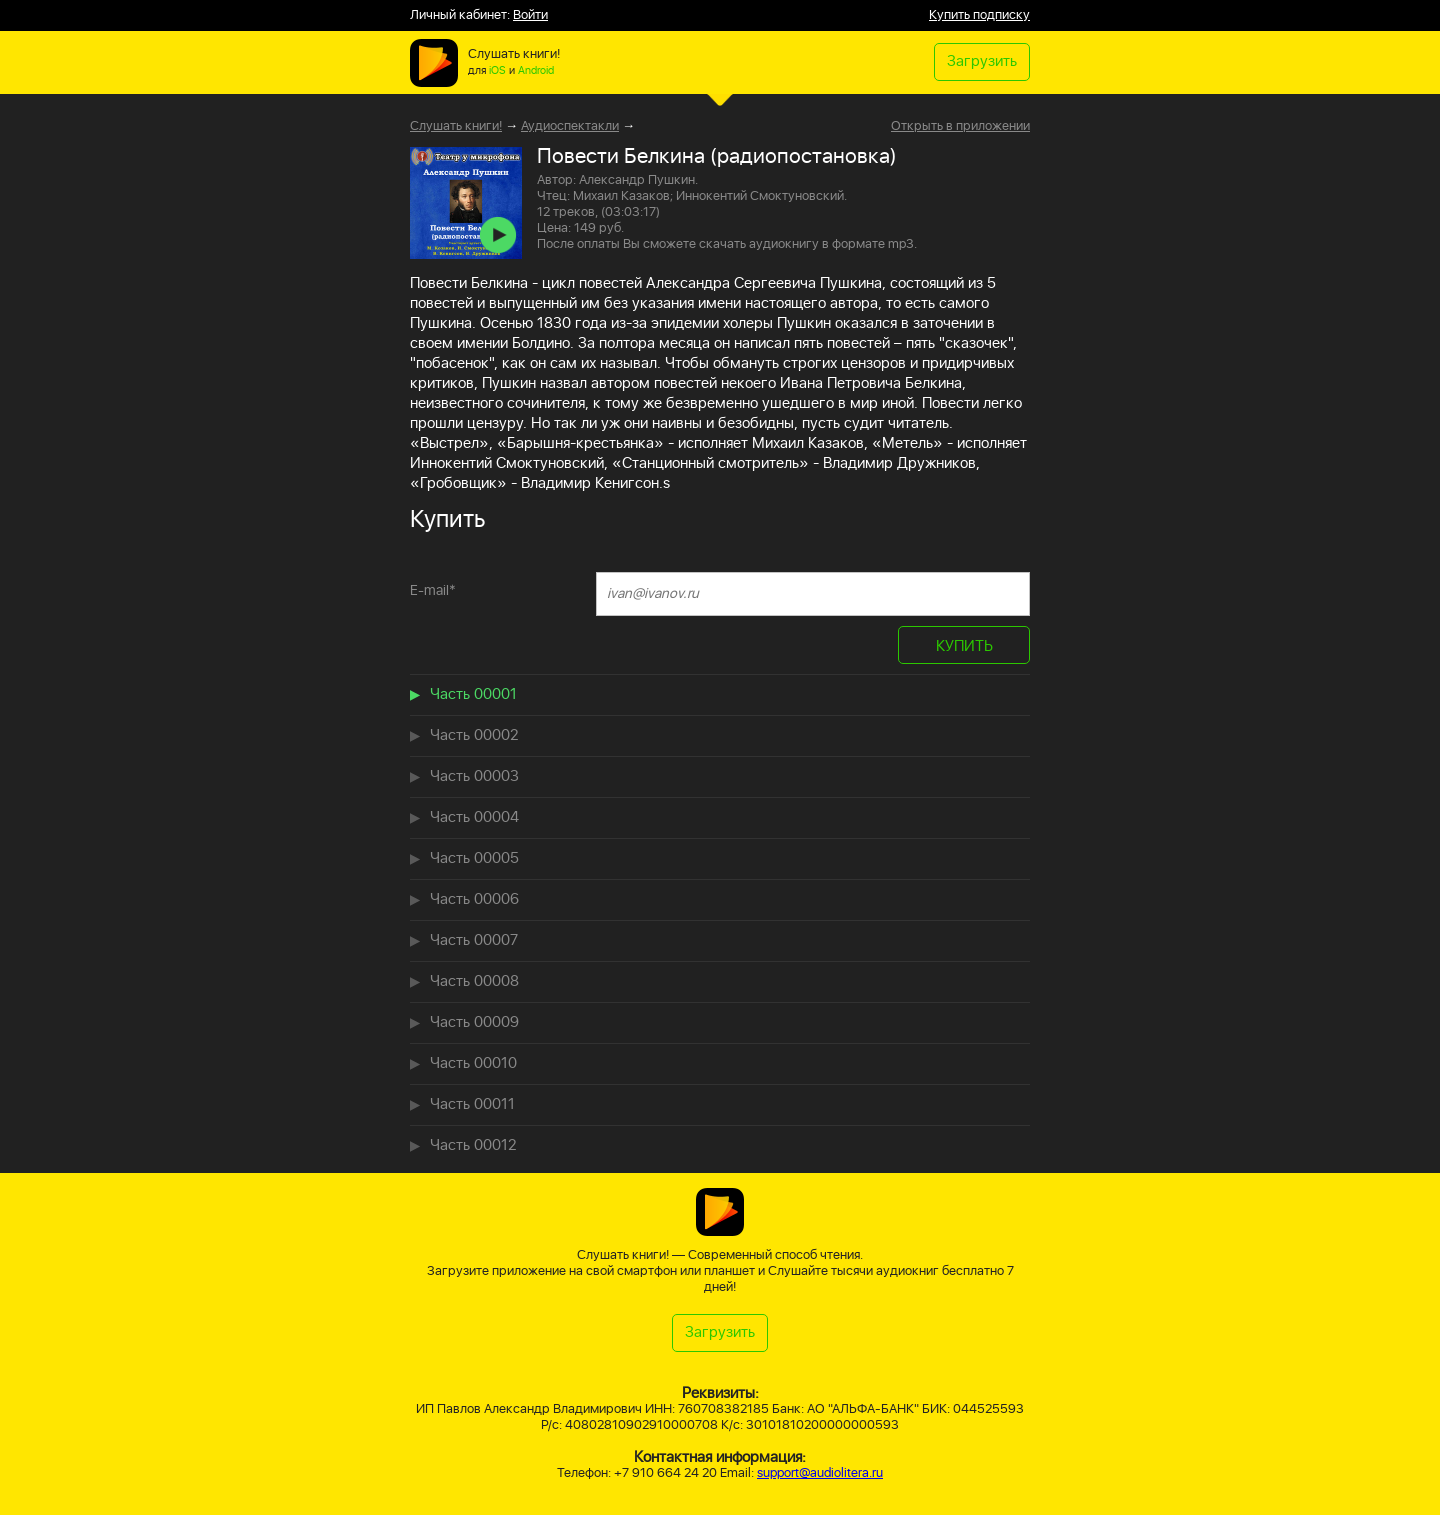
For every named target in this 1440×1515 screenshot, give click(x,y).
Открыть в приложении (960, 127)
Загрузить (982, 61)
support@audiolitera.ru (820, 1473)
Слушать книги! (456, 126)
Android (536, 71)
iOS (497, 71)
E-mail (433, 590)
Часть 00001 (473, 694)
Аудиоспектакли (570, 126)
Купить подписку (979, 15)
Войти (530, 15)
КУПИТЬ (964, 646)
